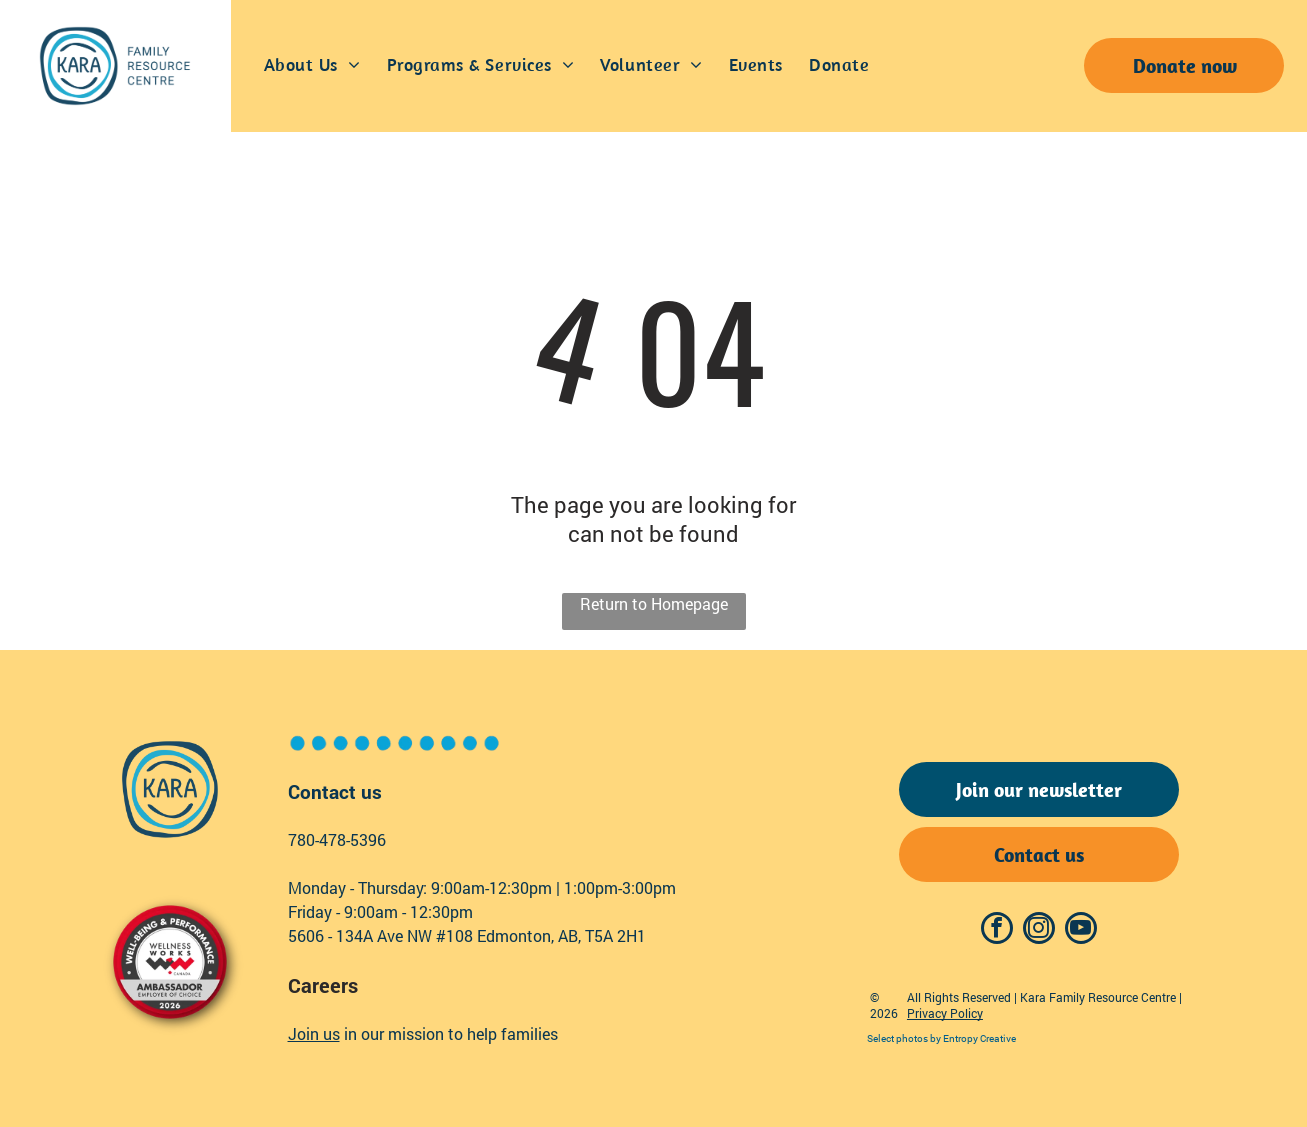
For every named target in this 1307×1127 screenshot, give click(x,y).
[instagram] (1039, 930)
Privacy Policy (945, 1013)
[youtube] (1081, 930)
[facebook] (997, 930)
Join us (314, 1033)
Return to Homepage (654, 603)
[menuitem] (312, 66)
